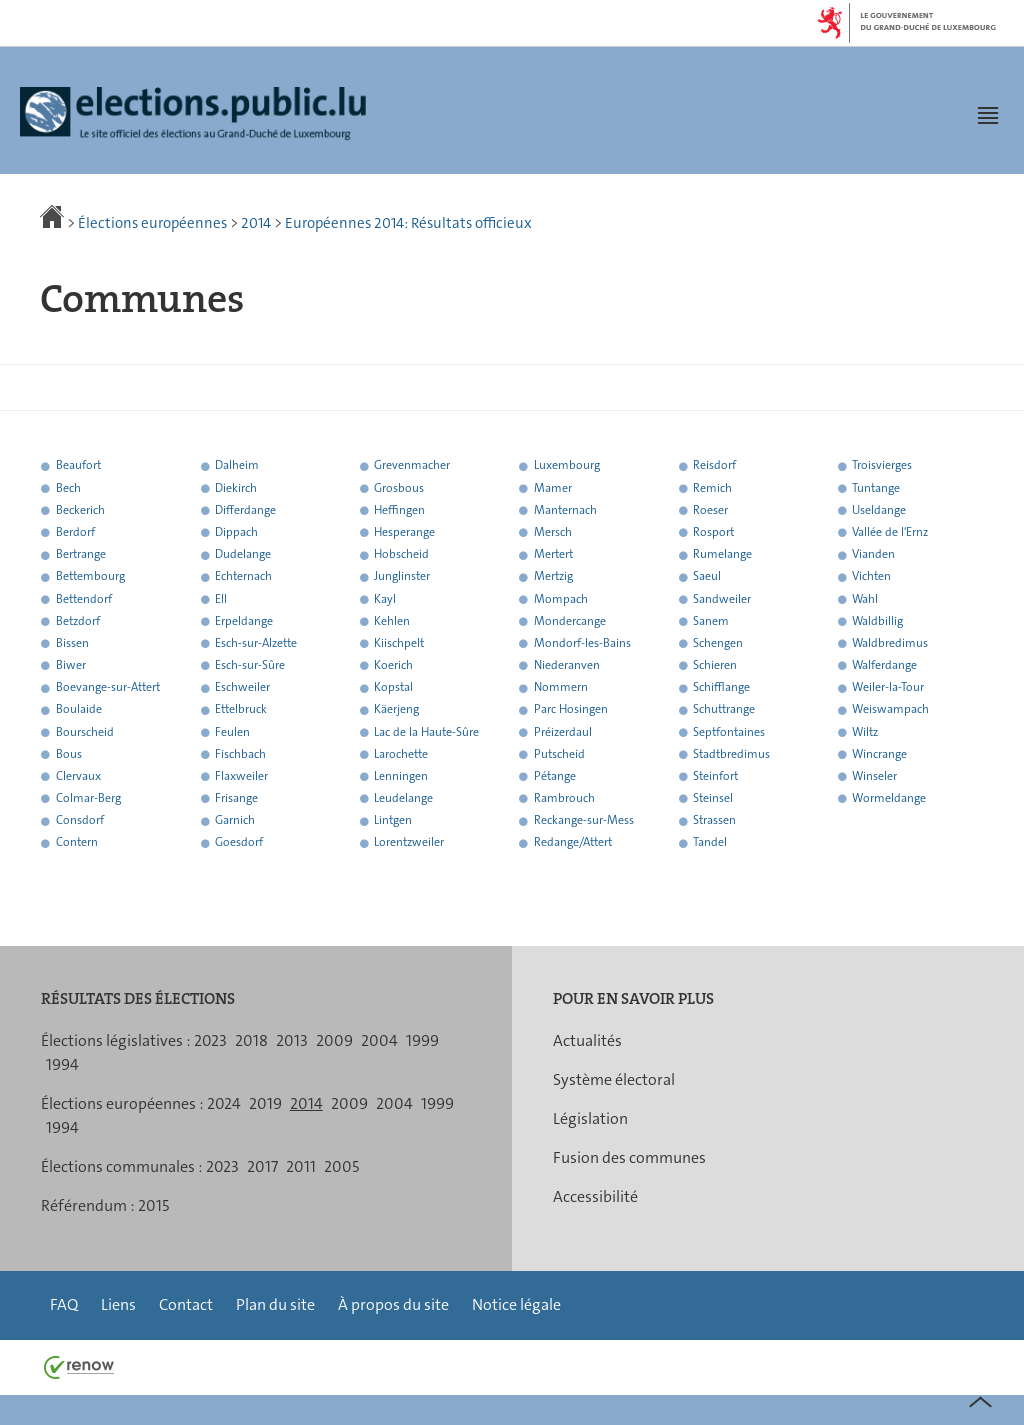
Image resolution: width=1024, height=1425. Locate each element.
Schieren (715, 665)
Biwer (71, 665)
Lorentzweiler (409, 843)
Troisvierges (882, 466)
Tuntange (876, 488)
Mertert (553, 555)
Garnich (235, 821)
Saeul (707, 577)
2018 (251, 1040)
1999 (422, 1040)
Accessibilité (595, 1196)
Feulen (232, 732)
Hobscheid (401, 555)
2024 (224, 1103)
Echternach (243, 577)
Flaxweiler (241, 776)
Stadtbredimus (731, 754)
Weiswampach (890, 710)
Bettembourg (90, 577)
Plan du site (275, 1304)
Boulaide (79, 710)
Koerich (393, 665)
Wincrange (879, 754)
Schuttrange (724, 710)
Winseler (874, 776)
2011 (301, 1166)
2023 (210, 1040)
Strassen (714, 821)
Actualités (587, 1040)
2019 (265, 1103)
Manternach (565, 510)
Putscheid (559, 754)
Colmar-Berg (88, 798)
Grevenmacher (412, 466)
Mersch (553, 532)
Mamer (553, 488)
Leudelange (403, 798)
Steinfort (715, 776)
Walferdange (884, 665)
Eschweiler (242, 688)
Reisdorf (714, 466)
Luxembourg (567, 466)
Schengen (718, 643)
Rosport (713, 532)
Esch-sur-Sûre (250, 665)
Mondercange (570, 621)
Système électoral (614, 1079)
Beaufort (78, 466)
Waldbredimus (890, 643)
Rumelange (722, 555)
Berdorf (75, 532)
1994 (62, 1064)
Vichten (871, 577)
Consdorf (80, 821)
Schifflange (721, 688)
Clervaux (78, 776)
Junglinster (402, 577)
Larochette (401, 754)
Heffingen (399, 510)
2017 (262, 1166)
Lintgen (393, 821)
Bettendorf (84, 599)
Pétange (555, 776)
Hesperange (404, 532)
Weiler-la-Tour (888, 688)
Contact (186, 1304)
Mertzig (553, 577)
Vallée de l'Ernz (890, 532)
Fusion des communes (629, 1157)
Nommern (561, 688)
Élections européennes (152, 223)
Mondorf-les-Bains (582, 643)
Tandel (710, 843)
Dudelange (243, 555)
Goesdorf (239, 843)
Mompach (561, 599)
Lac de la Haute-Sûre (426, 732)
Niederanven (567, 665)
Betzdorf (78, 621)
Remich (712, 488)
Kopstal (393, 688)
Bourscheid (85, 732)
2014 (256, 223)
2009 (334, 1040)
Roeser (710, 510)
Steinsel (713, 798)
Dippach (236, 532)
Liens (118, 1304)
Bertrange (81, 555)
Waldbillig (877, 621)
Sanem (711, 621)
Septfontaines (729, 732)
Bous (69, 754)
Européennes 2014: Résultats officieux (408, 223)
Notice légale (516, 1304)
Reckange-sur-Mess (584, 821)
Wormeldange (889, 798)
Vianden (873, 555)
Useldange (879, 510)
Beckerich (80, 510)
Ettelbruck (241, 710)
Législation (590, 1118)
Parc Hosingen (571, 710)
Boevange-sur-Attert (108, 688)
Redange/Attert (573, 843)
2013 (292, 1040)
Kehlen (392, 621)
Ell (221, 599)
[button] (988, 115)
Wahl (865, 599)
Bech (68, 488)
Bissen (72, 643)
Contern (77, 843)
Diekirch (236, 488)
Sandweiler (722, 599)
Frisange (236, 798)
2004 (379, 1040)
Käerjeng (396, 710)
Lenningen (401, 776)
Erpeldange (244, 621)
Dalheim (237, 466)
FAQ (64, 1304)
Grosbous (399, 488)
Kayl (385, 599)
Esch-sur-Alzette (256, 643)
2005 (341, 1166)
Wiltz (865, 732)
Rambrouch (564, 798)
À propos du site (393, 1304)
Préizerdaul (563, 732)
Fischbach (240, 754)
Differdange (245, 510)
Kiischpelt (399, 643)
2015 (153, 1205)
